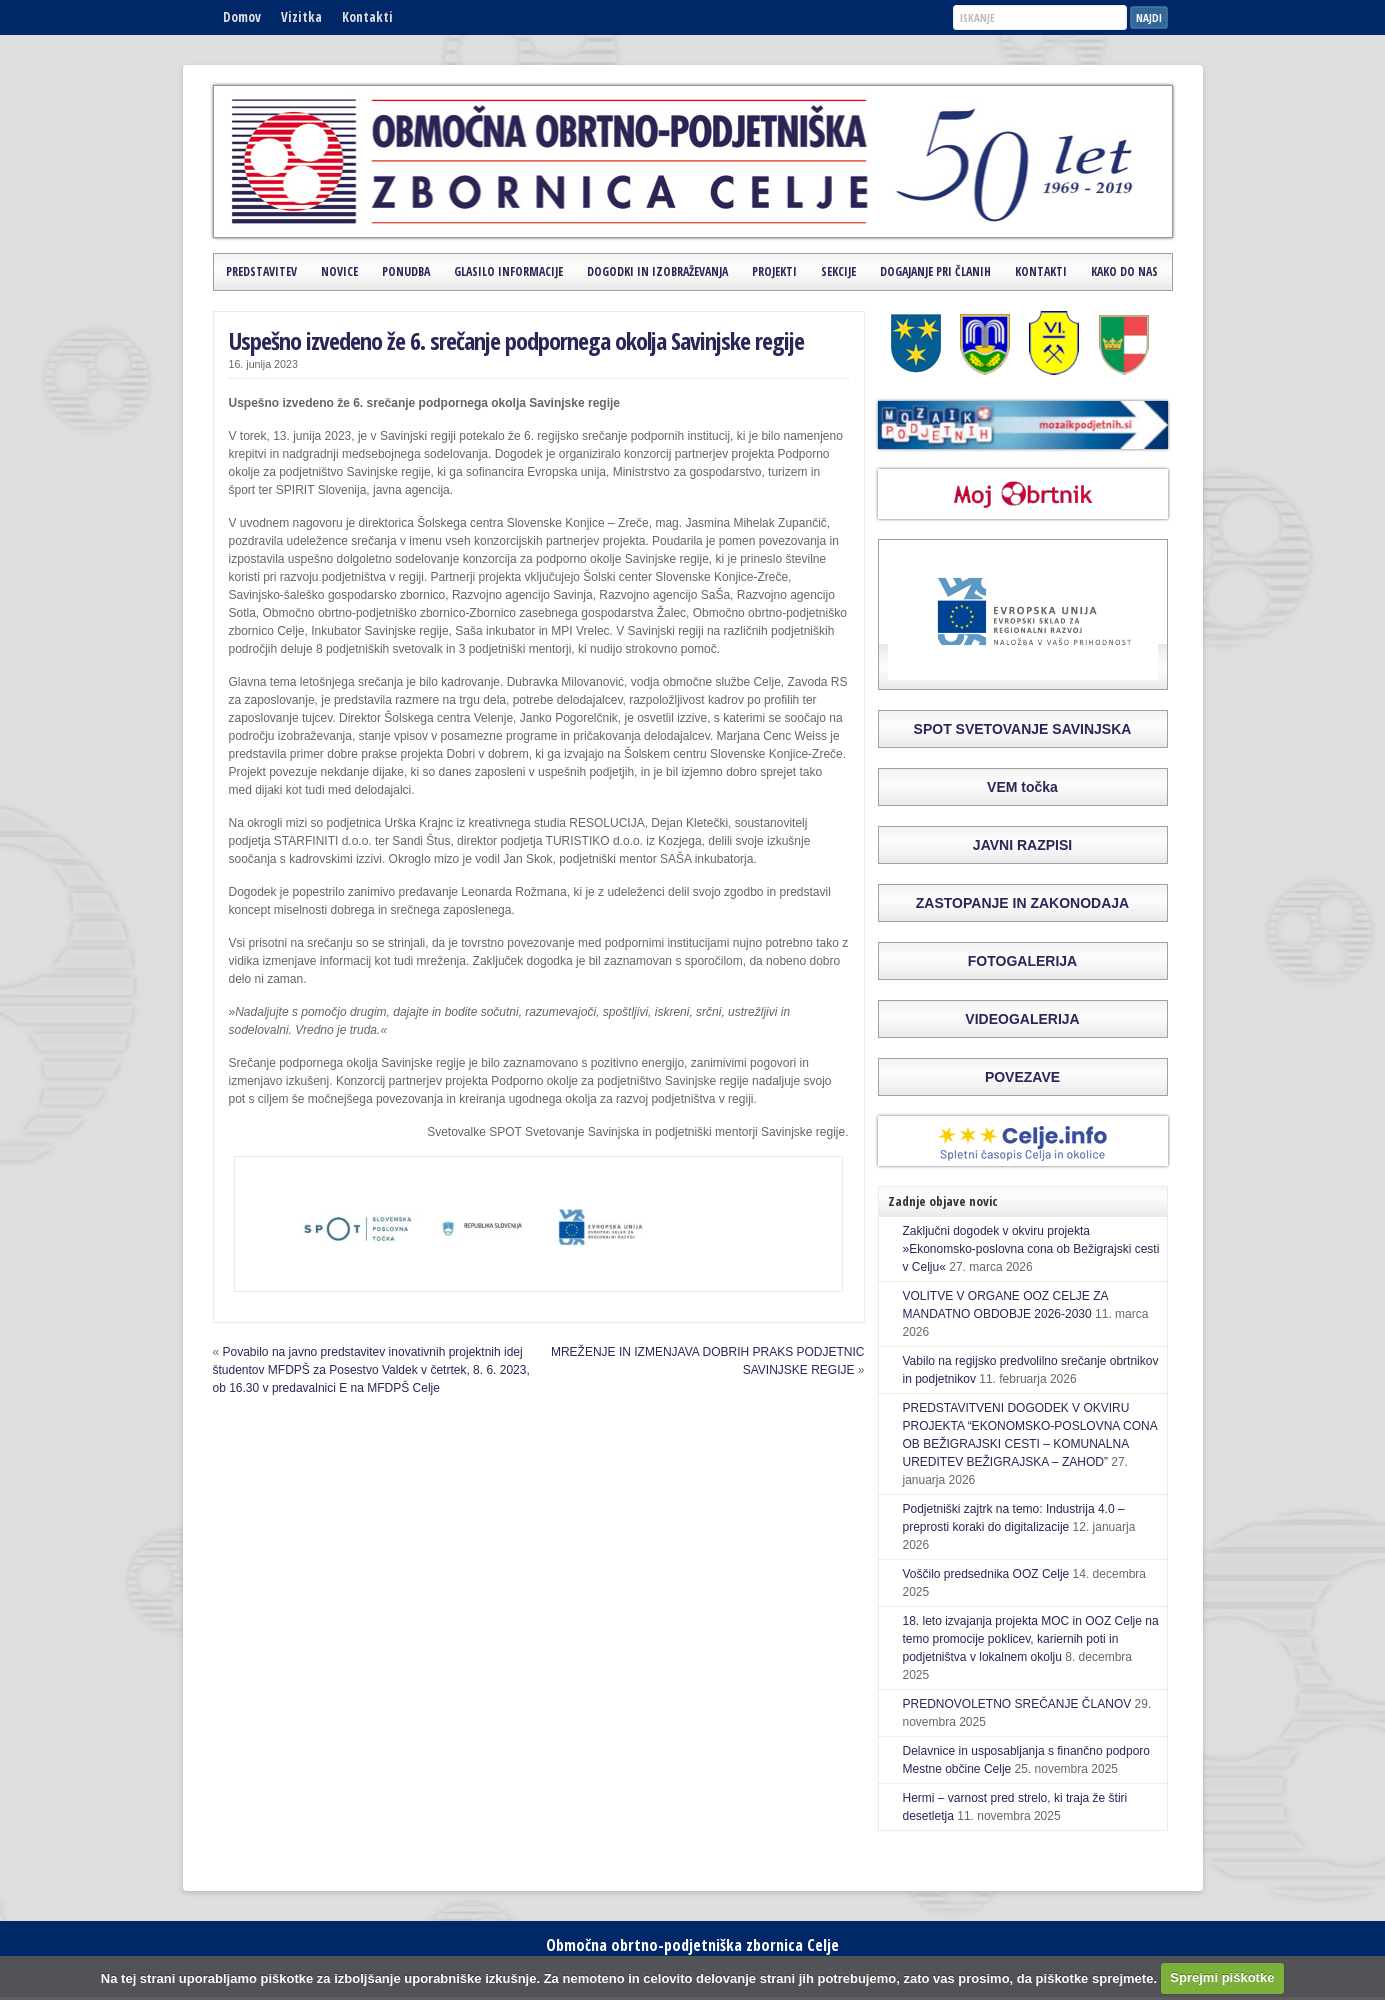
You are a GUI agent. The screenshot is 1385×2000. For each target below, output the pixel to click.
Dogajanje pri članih (935, 271)
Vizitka (301, 17)
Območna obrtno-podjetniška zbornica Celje (692, 1945)
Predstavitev (261, 271)
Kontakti (367, 17)
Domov (242, 17)
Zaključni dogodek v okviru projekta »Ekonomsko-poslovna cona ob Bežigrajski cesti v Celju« (1031, 1249)
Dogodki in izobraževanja (657, 271)
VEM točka (1022, 787)
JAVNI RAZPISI (1022, 845)
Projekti (774, 271)
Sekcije (838, 271)
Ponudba (406, 271)
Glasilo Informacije (508, 271)
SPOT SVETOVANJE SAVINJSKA (1023, 729)
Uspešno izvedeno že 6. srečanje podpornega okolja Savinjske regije (516, 340)
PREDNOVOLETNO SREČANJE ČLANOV (1017, 1704)
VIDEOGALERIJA (1022, 1019)
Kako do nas (1124, 271)
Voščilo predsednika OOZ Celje (986, 1574)
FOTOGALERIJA (1022, 961)
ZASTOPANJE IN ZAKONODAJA (1022, 903)
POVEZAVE (1022, 1077)
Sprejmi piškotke (1222, 1977)
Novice (339, 271)
